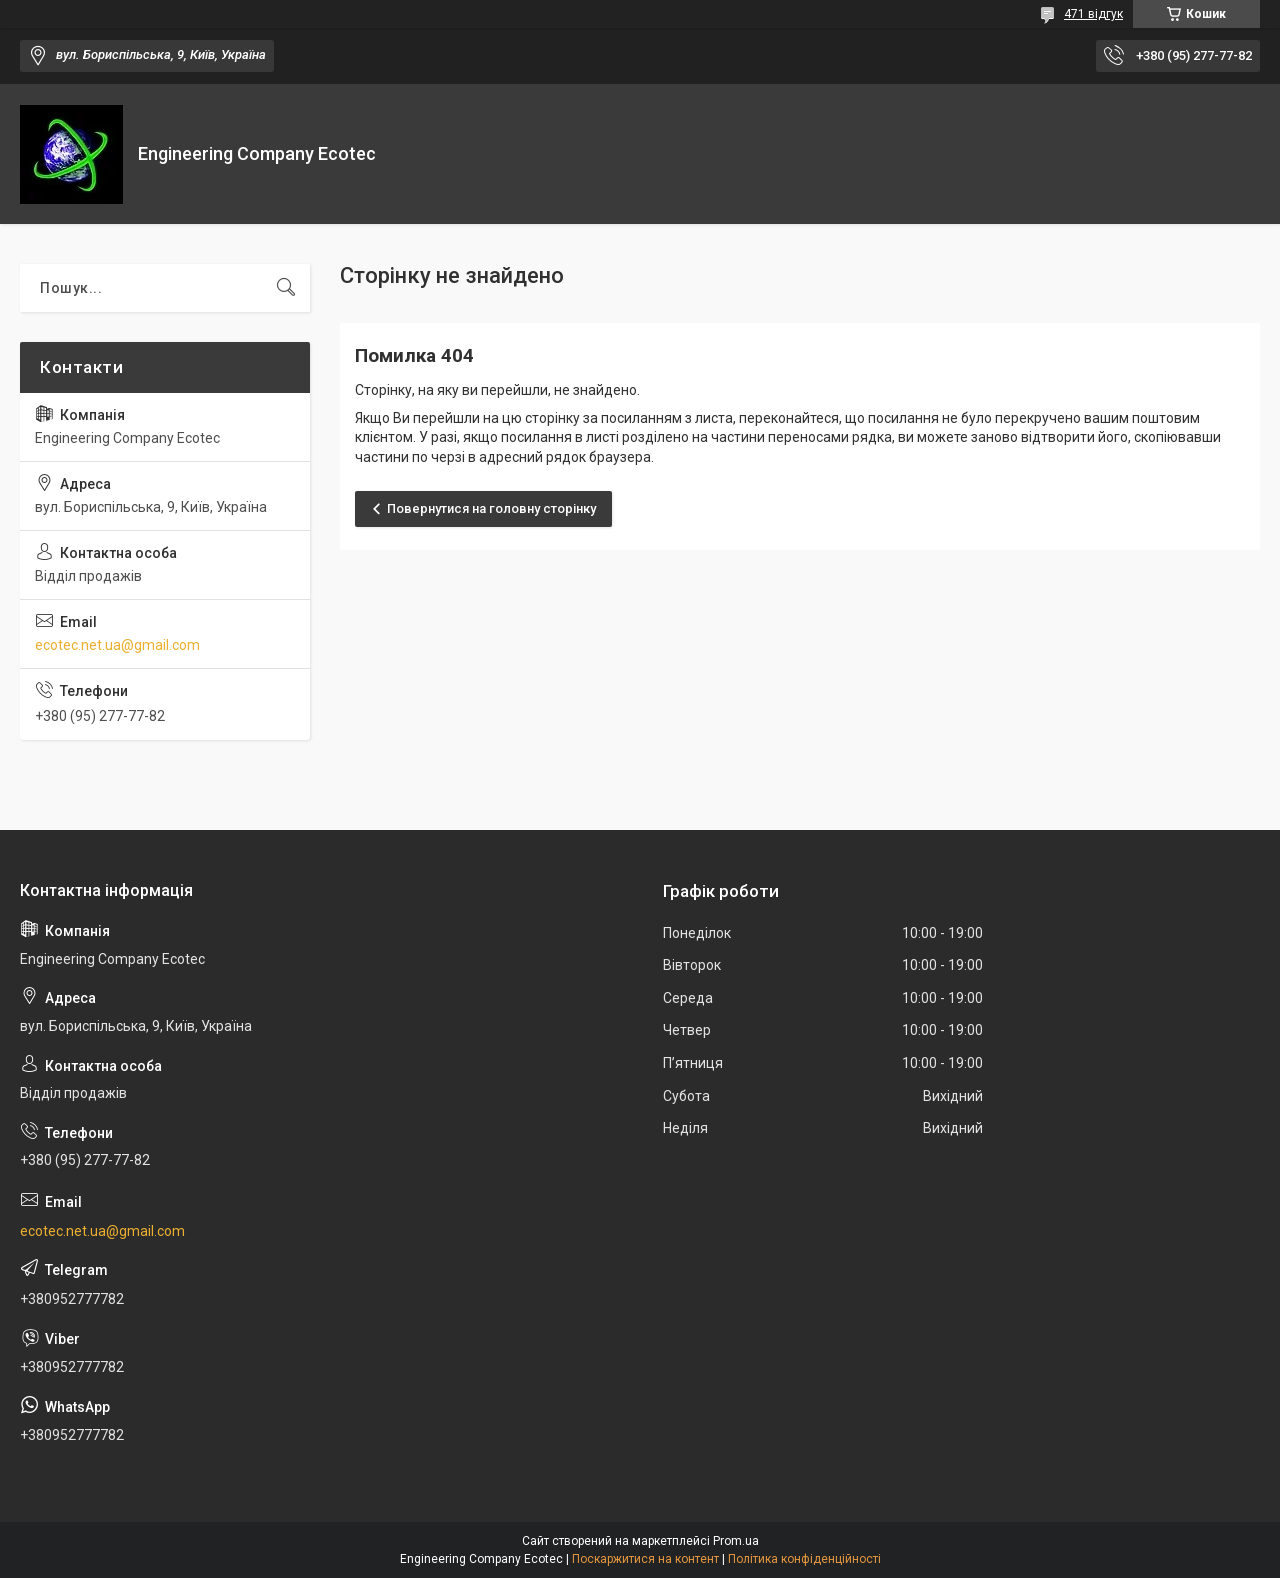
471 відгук (1093, 14)
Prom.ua (736, 1541)
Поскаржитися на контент (645, 1559)
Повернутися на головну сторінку (491, 508)
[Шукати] (286, 288)
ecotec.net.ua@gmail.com (117, 645)
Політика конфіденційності (804, 1559)
